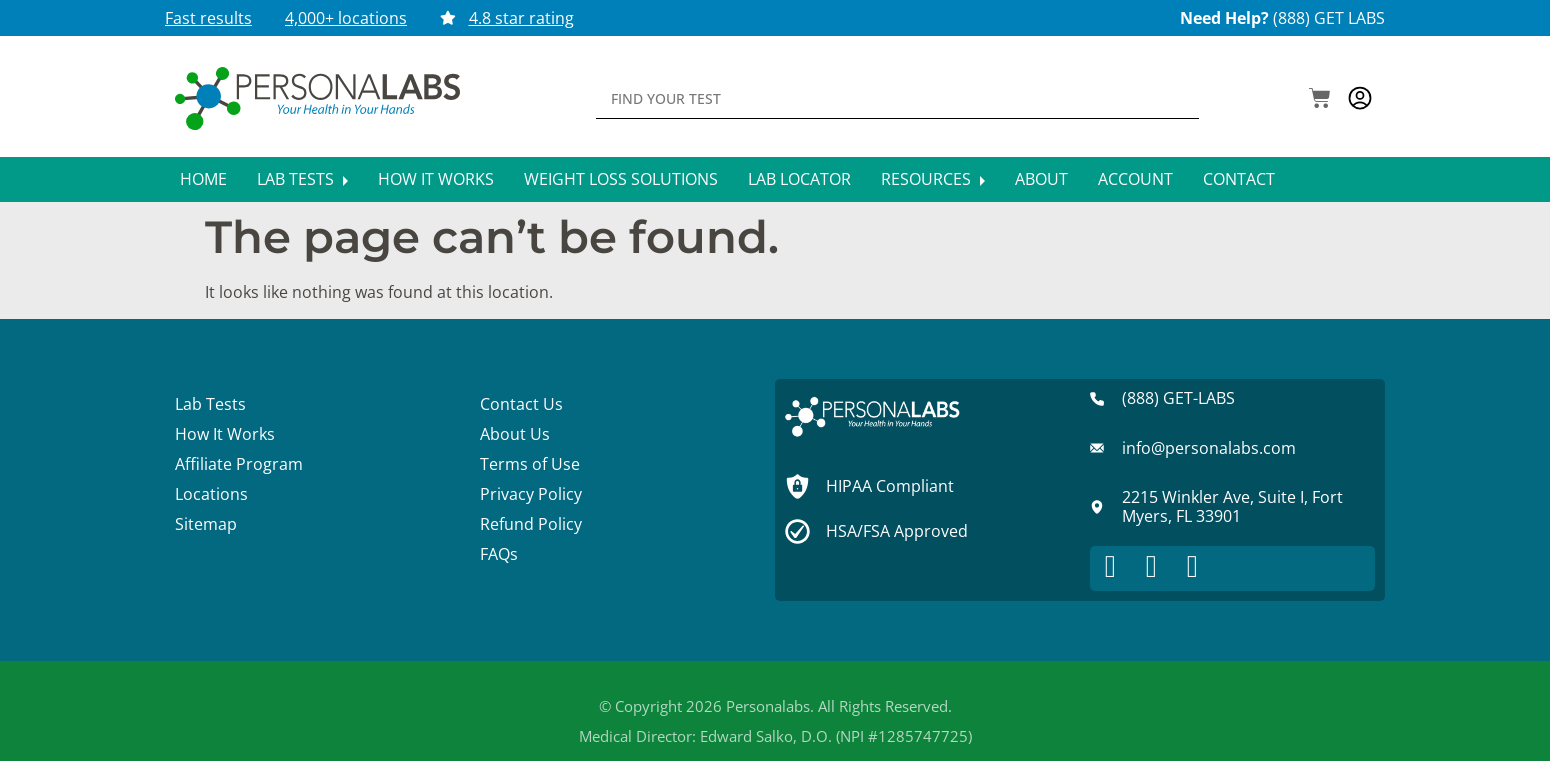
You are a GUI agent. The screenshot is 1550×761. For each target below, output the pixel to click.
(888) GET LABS (1329, 18)
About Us (515, 434)
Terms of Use (530, 464)
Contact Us (521, 404)
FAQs (499, 554)
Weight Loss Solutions (621, 179)
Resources (933, 179)
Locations (211, 494)
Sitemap (206, 524)
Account (1135, 179)
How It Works (436, 179)
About (1041, 179)
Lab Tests (302, 179)
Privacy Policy (531, 494)
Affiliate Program (239, 464)
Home (203, 179)
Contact (1239, 179)
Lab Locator (799, 179)
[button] (1320, 100)
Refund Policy (531, 524)
